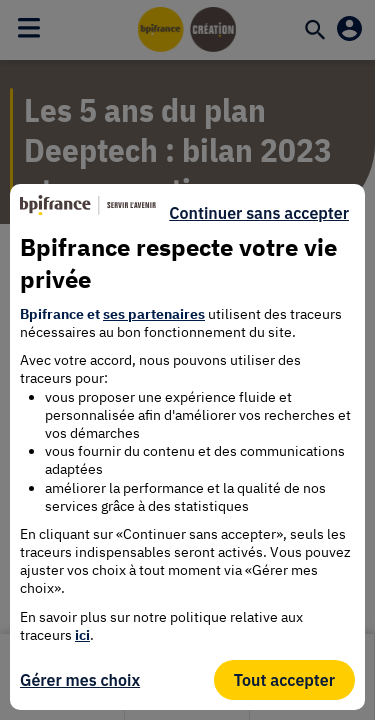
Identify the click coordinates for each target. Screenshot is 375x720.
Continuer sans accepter (259, 213)
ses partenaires (154, 314)
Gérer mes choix (80, 680)
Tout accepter (284, 680)
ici (82, 635)
